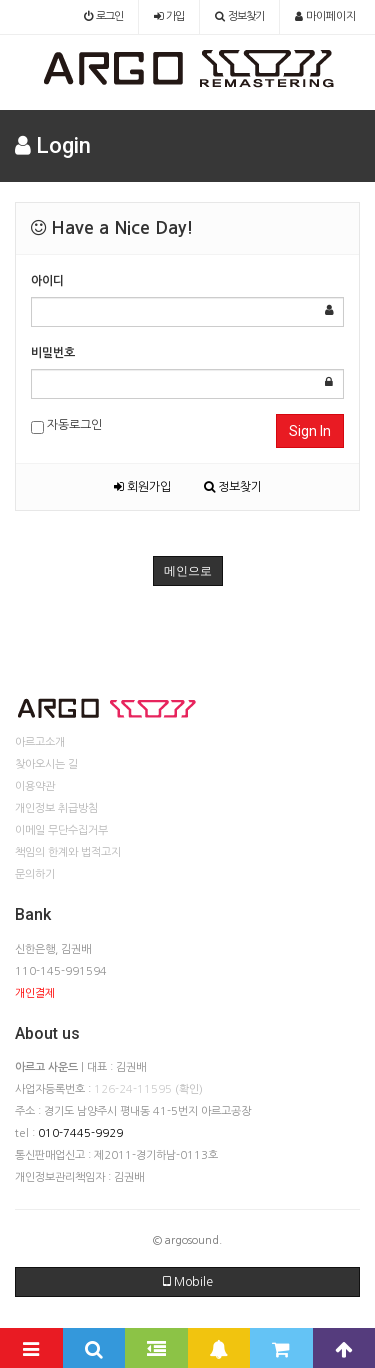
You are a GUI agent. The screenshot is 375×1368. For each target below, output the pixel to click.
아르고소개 (40, 742)
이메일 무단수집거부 (61, 830)
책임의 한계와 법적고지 (68, 852)
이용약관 (35, 786)
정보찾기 (233, 487)
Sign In (310, 431)
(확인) (189, 1089)
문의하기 (35, 874)
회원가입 (142, 487)
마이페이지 (325, 16)
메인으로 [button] (188, 571)
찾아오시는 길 (46, 764)
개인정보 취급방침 (56, 808)
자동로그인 (66, 426)
